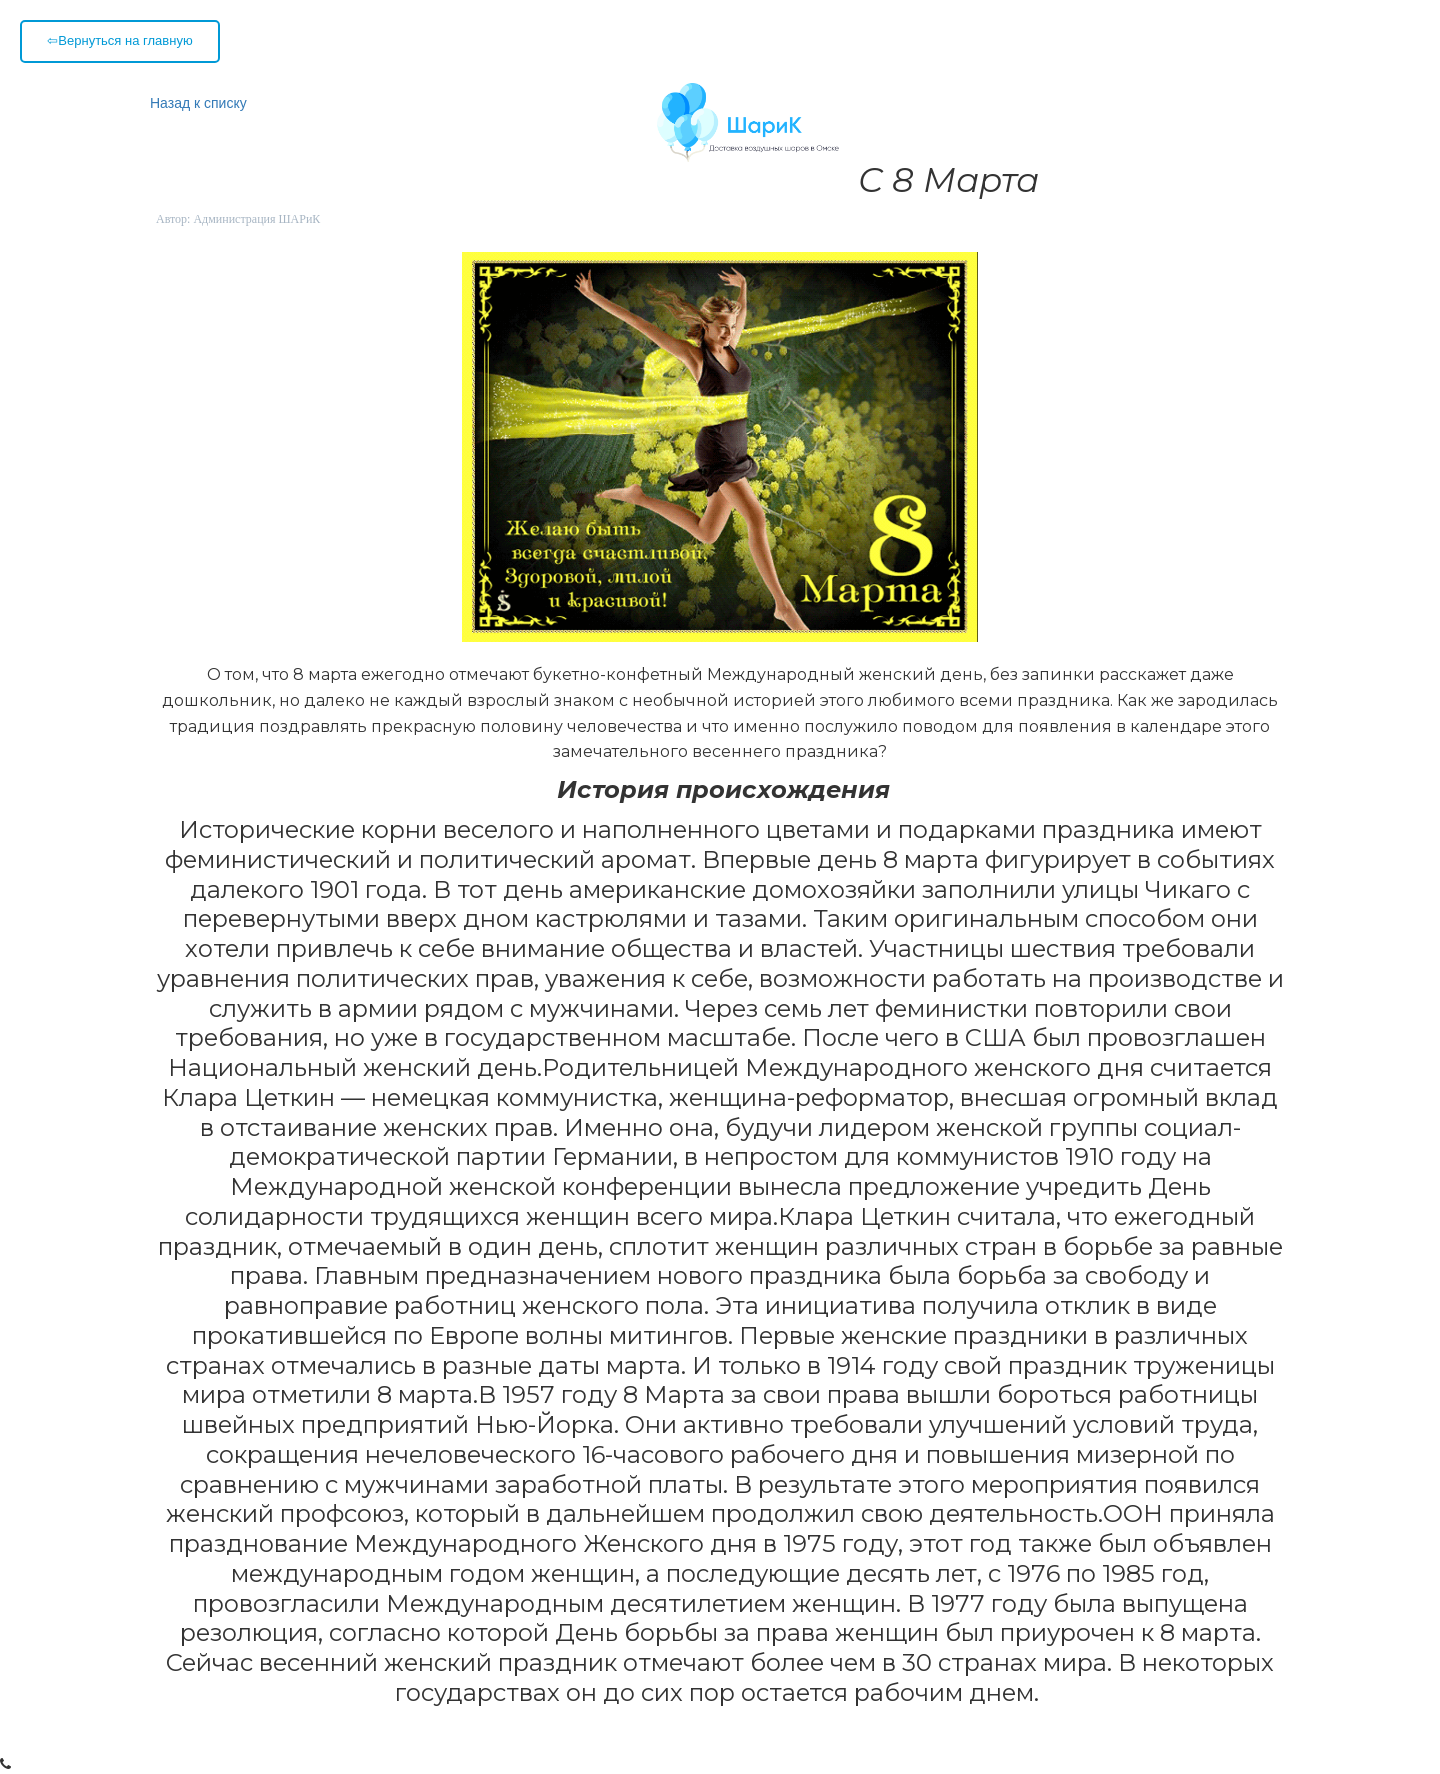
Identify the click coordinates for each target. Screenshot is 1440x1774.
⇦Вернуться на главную (119, 40)
